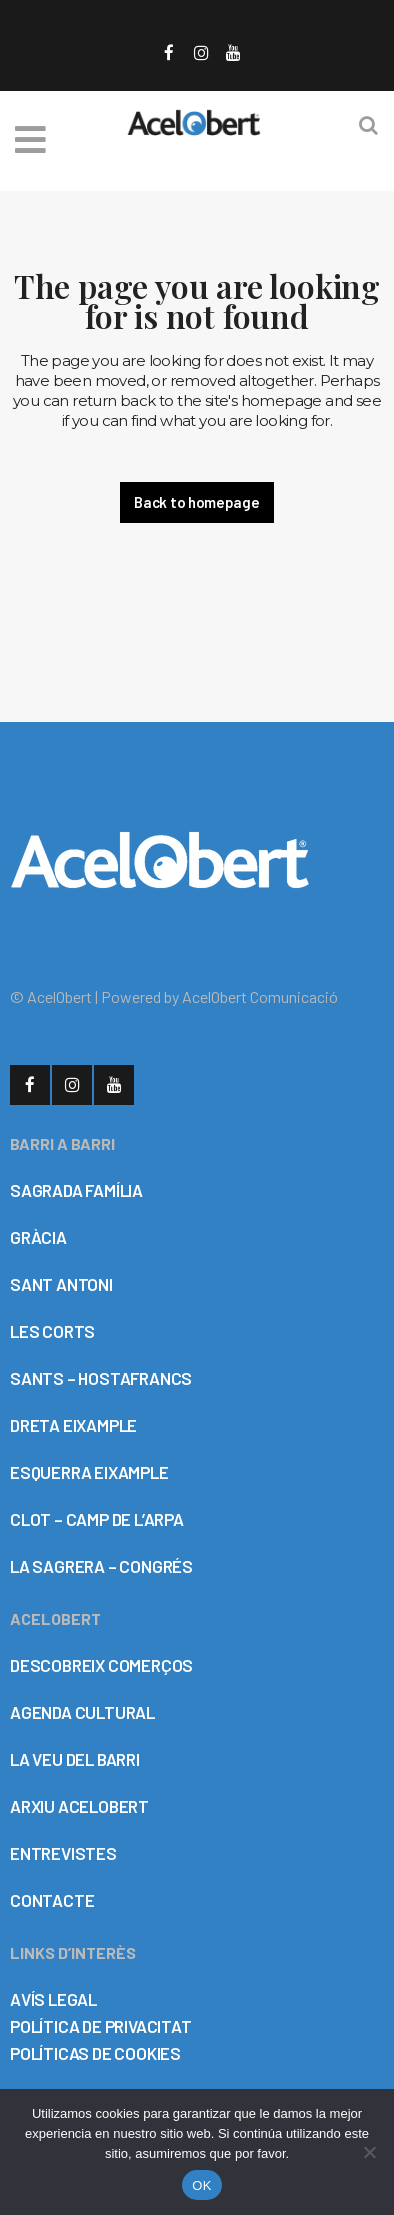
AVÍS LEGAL (53, 1999)
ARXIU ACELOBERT (79, 1806)
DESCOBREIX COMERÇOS (101, 1665)
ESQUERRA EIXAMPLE (89, 1472)
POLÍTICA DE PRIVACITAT (101, 2026)
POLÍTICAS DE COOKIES (95, 2053)
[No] (369, 2152)
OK (201, 2185)
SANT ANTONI (61, 1284)
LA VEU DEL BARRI (75, 1759)
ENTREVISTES (63, 1853)
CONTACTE (52, 1900)
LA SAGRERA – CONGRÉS (101, 1566)
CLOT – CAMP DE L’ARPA (97, 1519)
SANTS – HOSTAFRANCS (101, 1378)
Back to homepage (196, 502)
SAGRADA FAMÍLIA (76, 1190)
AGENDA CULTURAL (82, 1712)
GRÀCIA (38, 1237)
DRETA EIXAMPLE (73, 1425)
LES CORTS (52, 1331)
